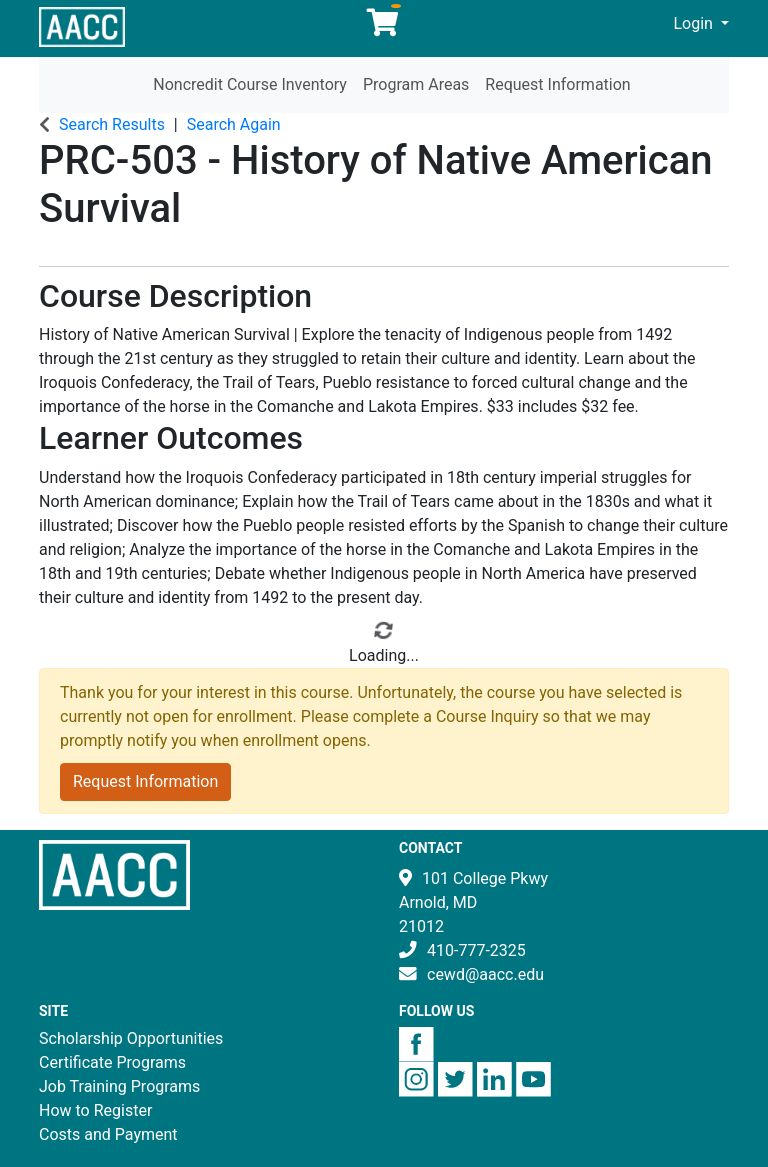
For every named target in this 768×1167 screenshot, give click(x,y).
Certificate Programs (112, 1062)
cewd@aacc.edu (485, 974)
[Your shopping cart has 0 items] (384, 27)
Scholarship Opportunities (131, 1038)
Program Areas (416, 84)
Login (695, 23)
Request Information (557, 84)
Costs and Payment (108, 1134)
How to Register (95, 1110)
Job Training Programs (119, 1086)
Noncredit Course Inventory (250, 84)
